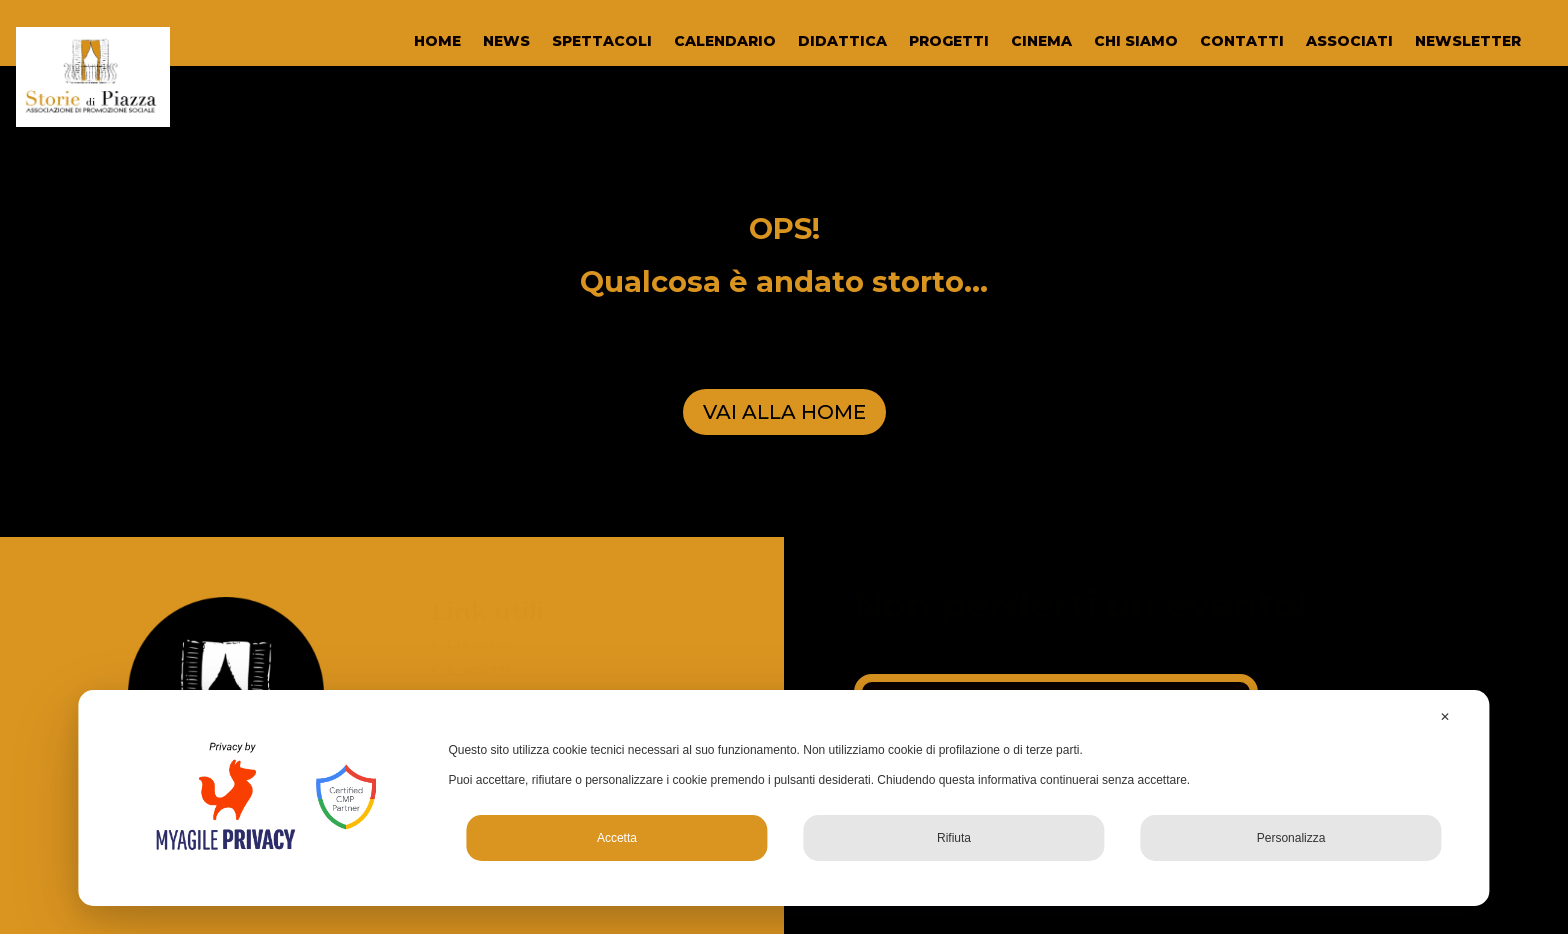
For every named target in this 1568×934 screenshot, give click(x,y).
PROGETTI (949, 42)
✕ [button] (1445, 717)
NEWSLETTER (1468, 42)
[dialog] (783, 798)
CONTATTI (1242, 42)
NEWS (506, 42)
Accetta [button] (617, 838)
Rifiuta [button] (954, 838)
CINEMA (1041, 42)
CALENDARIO (725, 42)
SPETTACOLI (602, 42)
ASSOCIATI (1349, 42)
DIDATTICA (842, 42)
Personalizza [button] (1291, 838)
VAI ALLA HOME (784, 412)
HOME (437, 42)
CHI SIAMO (1136, 42)
